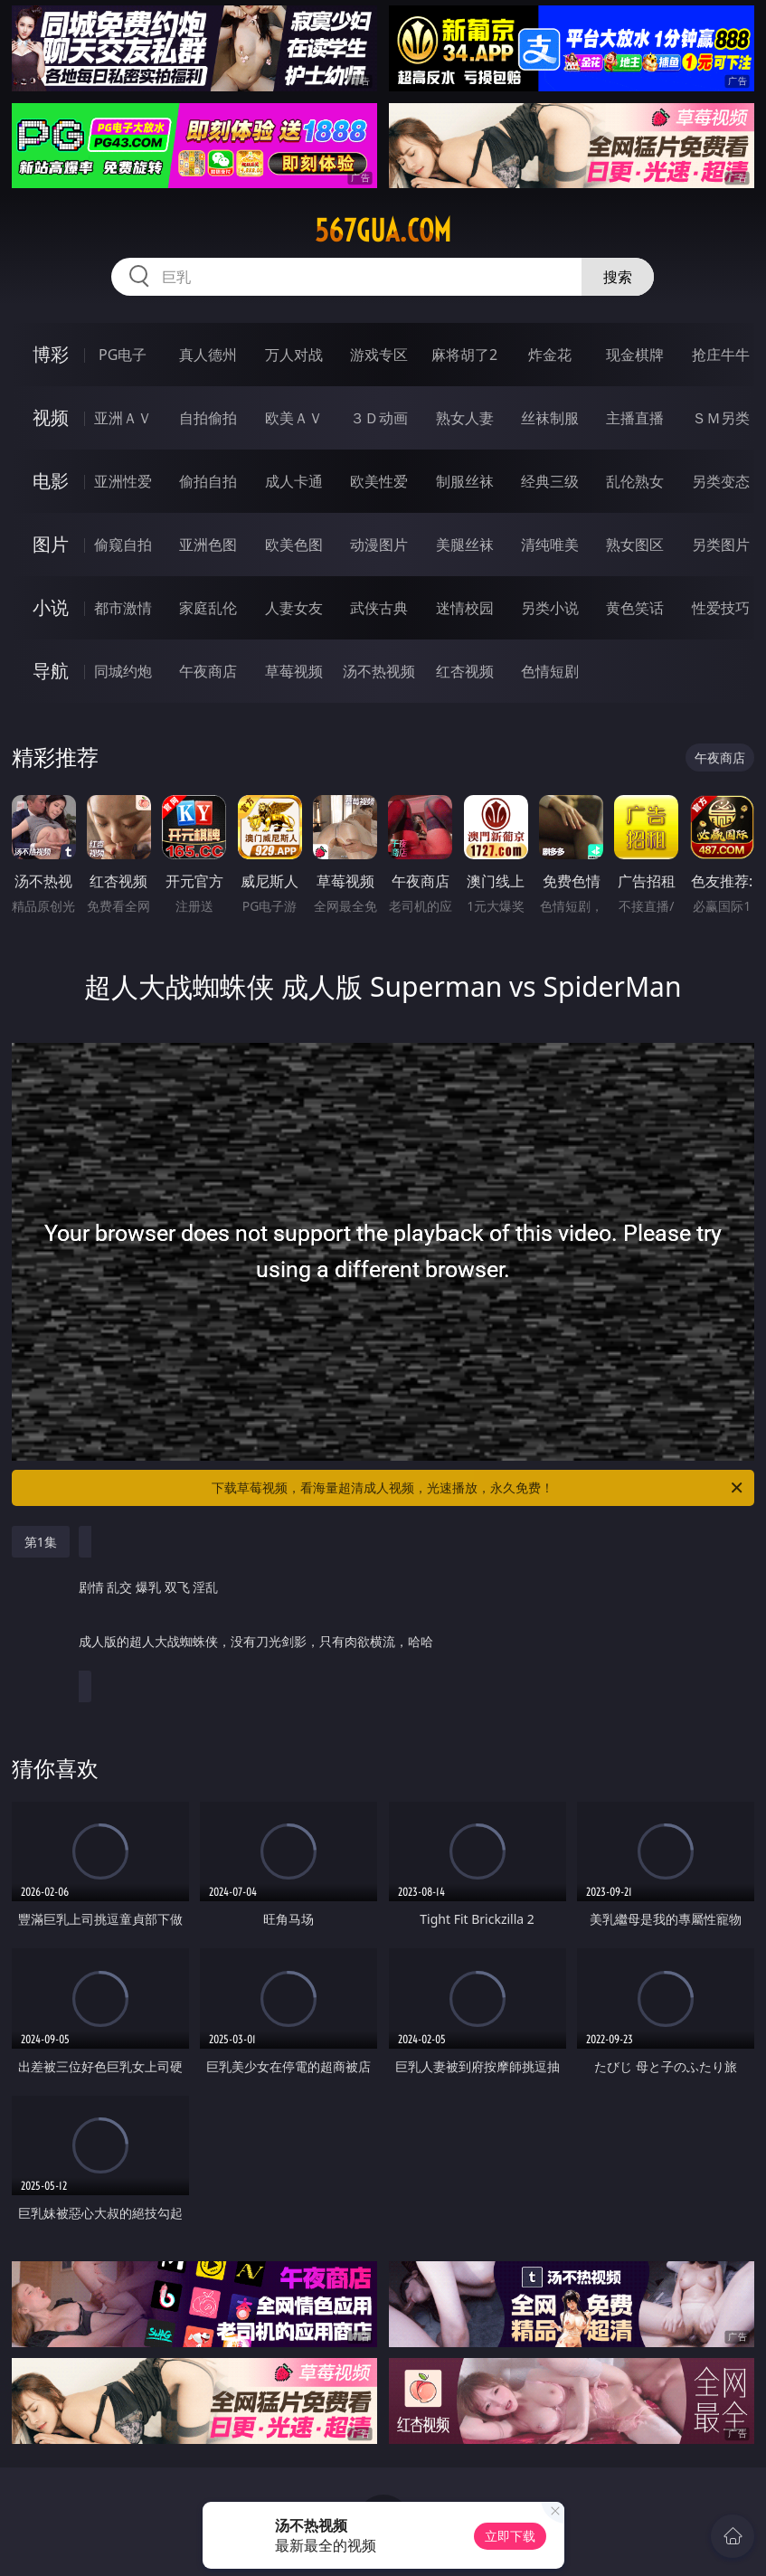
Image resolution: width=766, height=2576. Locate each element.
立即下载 (510, 2535)
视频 (51, 417)
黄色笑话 (635, 608)
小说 (51, 607)
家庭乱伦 (208, 608)
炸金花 (550, 355)
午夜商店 (208, 671)
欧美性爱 (379, 481)
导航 (51, 670)
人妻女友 (294, 608)
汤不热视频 (379, 671)
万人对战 (294, 355)
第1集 (40, 1541)
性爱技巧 (721, 608)
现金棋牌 (635, 355)
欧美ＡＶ (294, 418)
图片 (51, 544)
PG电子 (123, 355)
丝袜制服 (550, 418)
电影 (51, 481)
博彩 (51, 354)
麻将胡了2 (464, 355)
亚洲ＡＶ (123, 418)
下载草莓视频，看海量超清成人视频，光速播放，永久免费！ (478, 1488)
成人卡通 (294, 481)
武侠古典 (379, 608)
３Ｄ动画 (379, 418)
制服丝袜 (465, 481)
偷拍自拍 (208, 481)
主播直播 (635, 418)
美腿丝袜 (465, 544)
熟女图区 (635, 544)
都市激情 (123, 608)
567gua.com (383, 231)
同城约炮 (123, 671)
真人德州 (208, 355)
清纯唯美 (550, 544)
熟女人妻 (465, 418)
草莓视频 (294, 671)
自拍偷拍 (208, 418)
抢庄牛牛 (721, 355)
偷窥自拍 (123, 544)
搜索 (617, 277)
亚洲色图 (208, 544)
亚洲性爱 (123, 481)
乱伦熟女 (635, 481)
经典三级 (550, 481)
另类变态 (721, 481)
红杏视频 (465, 671)
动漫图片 (379, 544)
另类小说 (550, 608)
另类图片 (721, 544)
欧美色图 (294, 544)
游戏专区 (379, 355)
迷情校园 (465, 608)
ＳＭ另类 (721, 418)
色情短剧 (550, 671)
